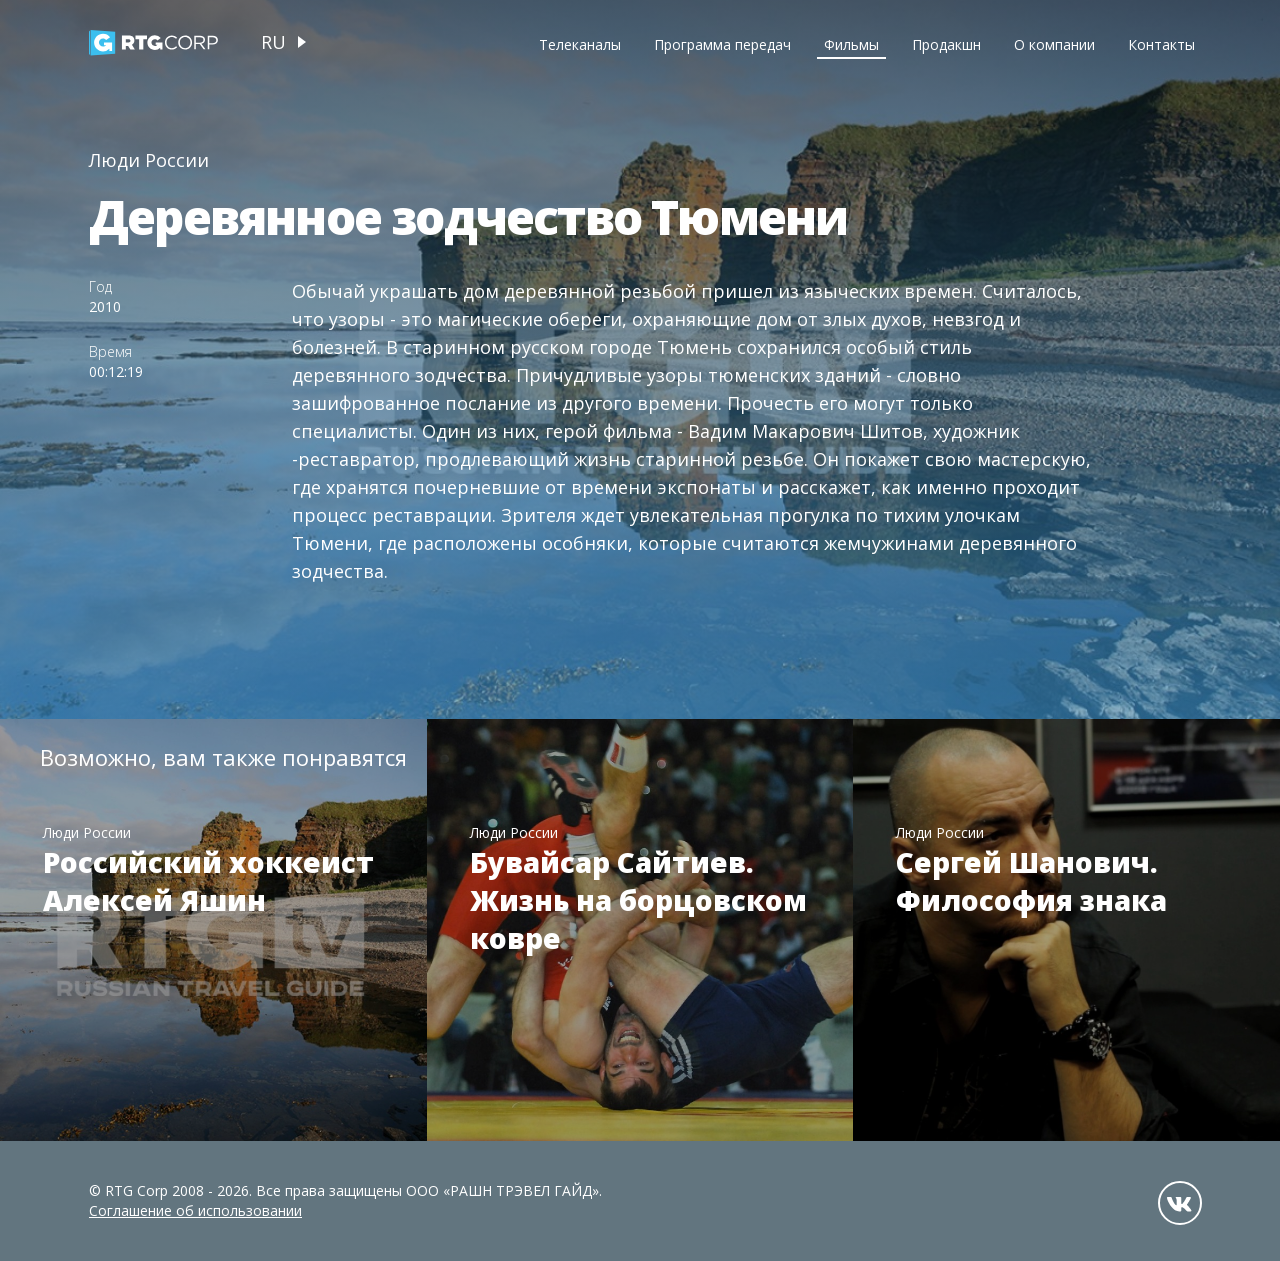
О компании (1054, 44)
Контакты (1161, 44)
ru (273, 42)
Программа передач (722, 44)
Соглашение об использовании (195, 1210)
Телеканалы (580, 44)
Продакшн (946, 44)
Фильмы (851, 44)
